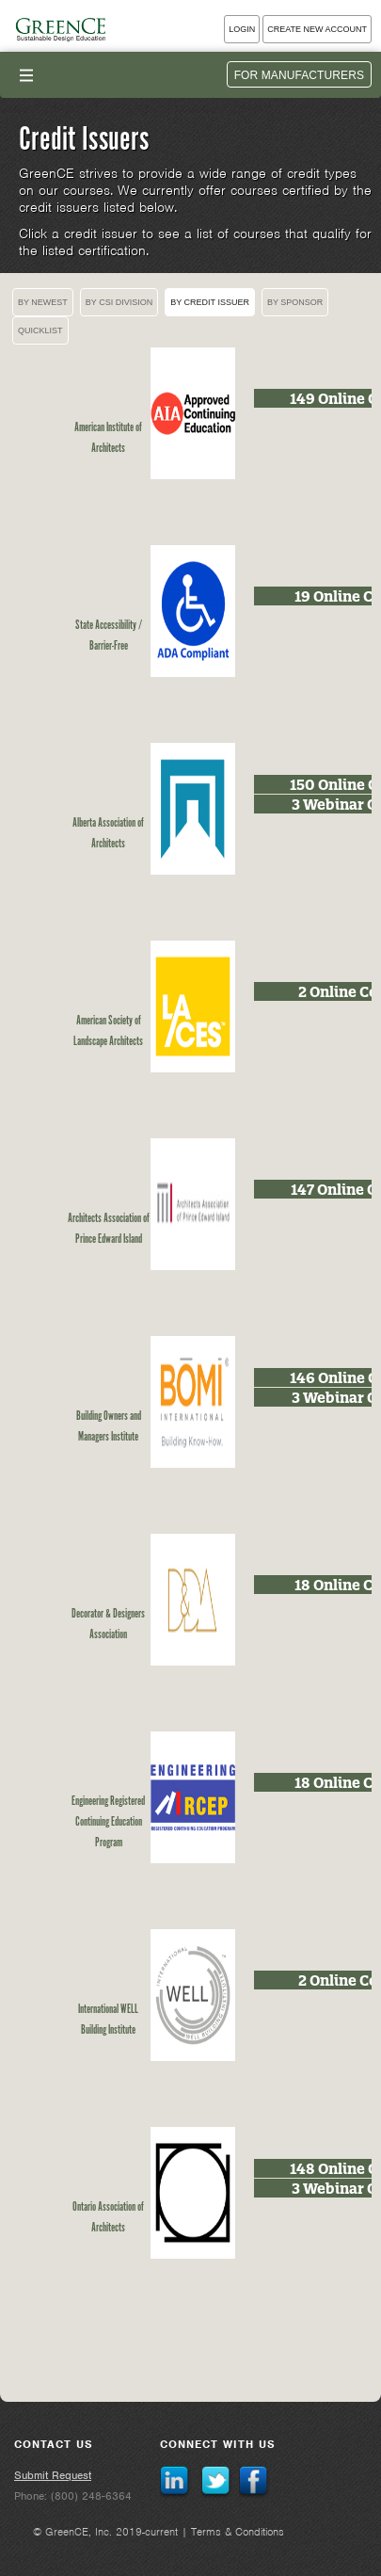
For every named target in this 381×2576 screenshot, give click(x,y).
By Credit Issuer (209, 302)
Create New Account (317, 29)
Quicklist (40, 330)
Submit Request (52, 2475)
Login (242, 29)
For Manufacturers (299, 75)
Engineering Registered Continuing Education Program (108, 1822)
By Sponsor (295, 302)
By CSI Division (119, 302)
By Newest (43, 302)
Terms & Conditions (237, 2531)
